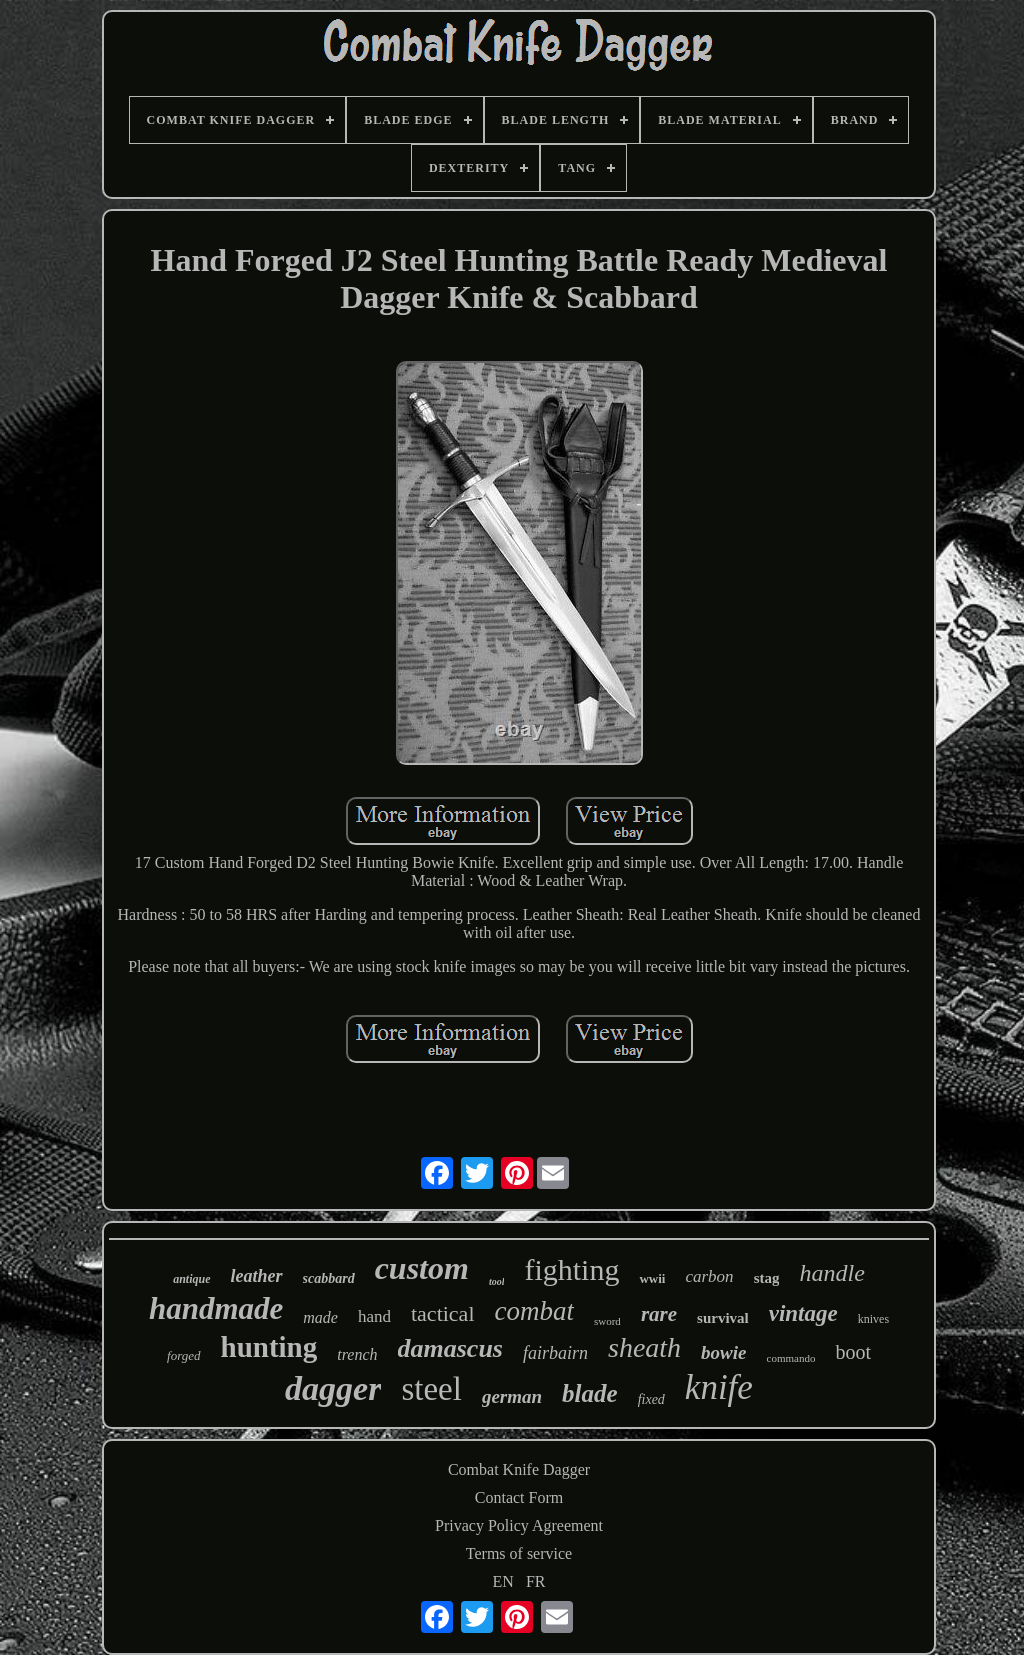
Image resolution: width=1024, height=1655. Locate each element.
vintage (803, 1313)
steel (431, 1389)
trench (357, 1354)
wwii (652, 1278)
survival (723, 1318)
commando (791, 1358)
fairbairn (555, 1353)
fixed (651, 1399)
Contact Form (519, 1497)
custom (422, 1268)
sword (607, 1321)
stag (767, 1278)
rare (659, 1314)
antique (191, 1279)
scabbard (329, 1278)
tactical (443, 1313)
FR (536, 1581)
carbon (709, 1276)
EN (503, 1581)
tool (497, 1281)
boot (853, 1352)
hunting (269, 1347)
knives (873, 1319)
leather (257, 1276)
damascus (450, 1348)
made (320, 1317)
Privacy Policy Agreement (519, 1525)
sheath (644, 1347)
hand (374, 1316)
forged (183, 1355)
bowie (723, 1352)
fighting (571, 1269)
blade (590, 1393)
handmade (216, 1308)
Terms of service (519, 1553)
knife (719, 1387)
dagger (333, 1388)
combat (534, 1311)
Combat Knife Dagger (519, 1469)
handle (831, 1273)
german (512, 1396)
